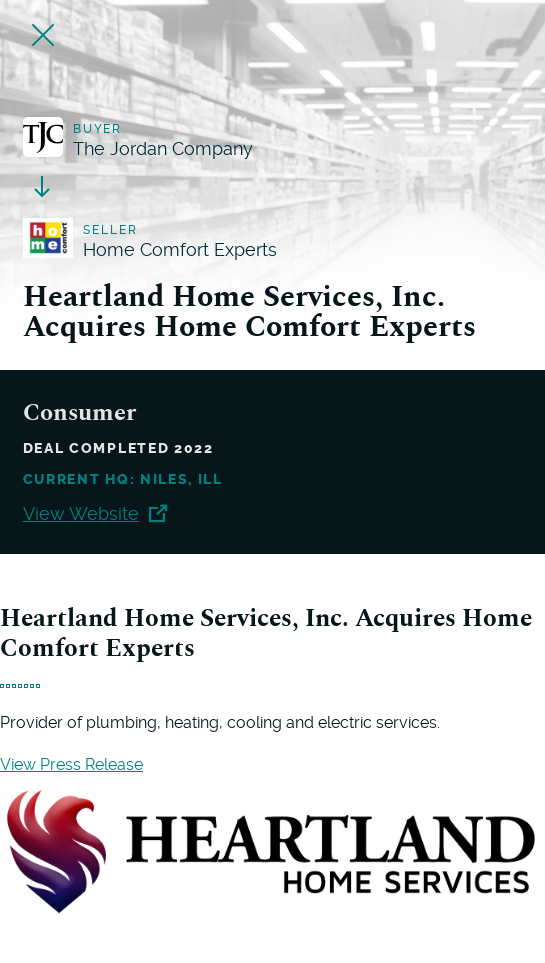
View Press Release (71, 764)
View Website (95, 513)
